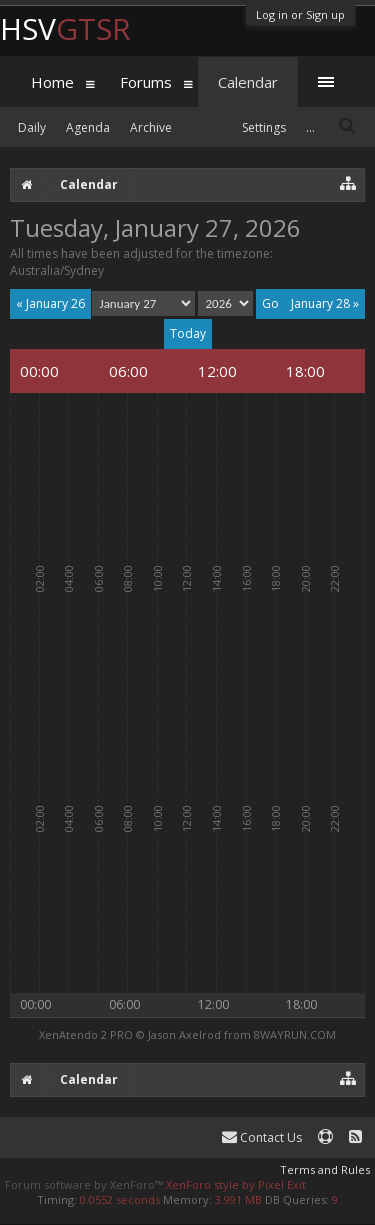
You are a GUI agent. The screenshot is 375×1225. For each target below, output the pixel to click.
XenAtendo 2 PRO (86, 1034)
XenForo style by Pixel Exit (236, 1184)
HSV (65, 28)
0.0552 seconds (120, 1199)
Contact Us (262, 1137)
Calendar (248, 82)
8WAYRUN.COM (295, 1034)
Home (52, 82)
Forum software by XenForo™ (85, 1184)
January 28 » (325, 303)
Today (188, 333)
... (310, 127)
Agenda (88, 127)
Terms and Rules (325, 1169)
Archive (151, 127)
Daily (32, 127)
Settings (264, 127)
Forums (146, 82)
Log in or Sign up (300, 14)
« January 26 (50, 303)
